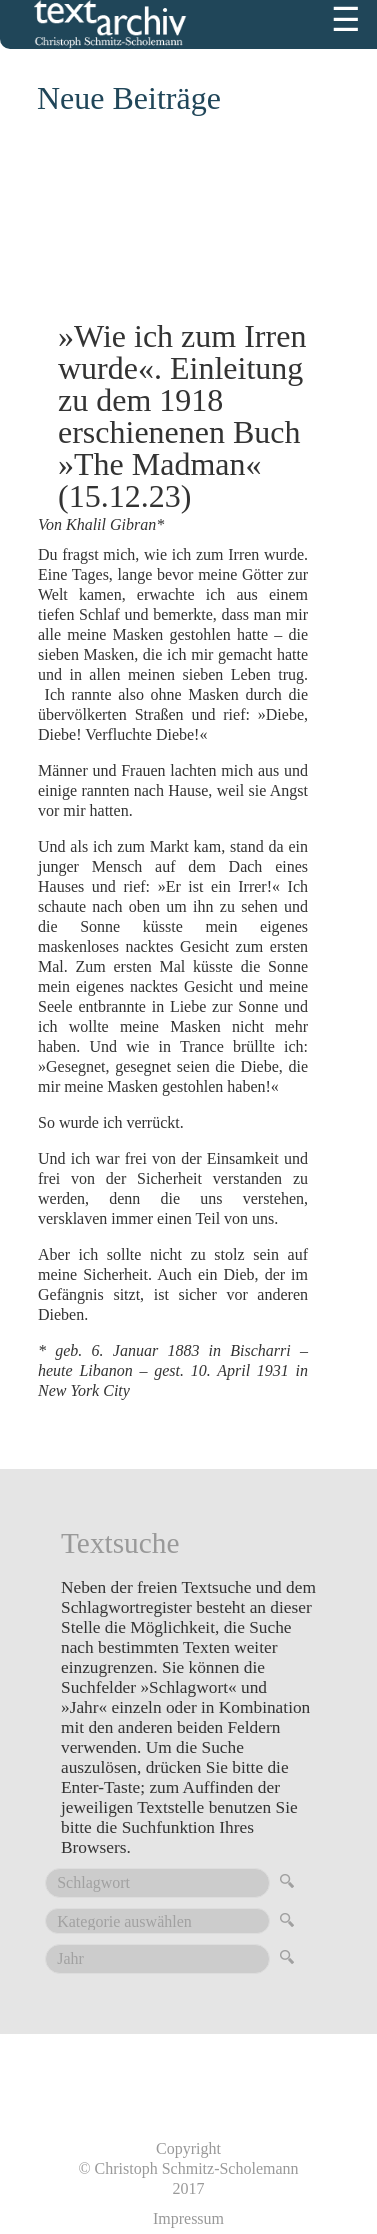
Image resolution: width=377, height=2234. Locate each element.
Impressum (188, 2218)
